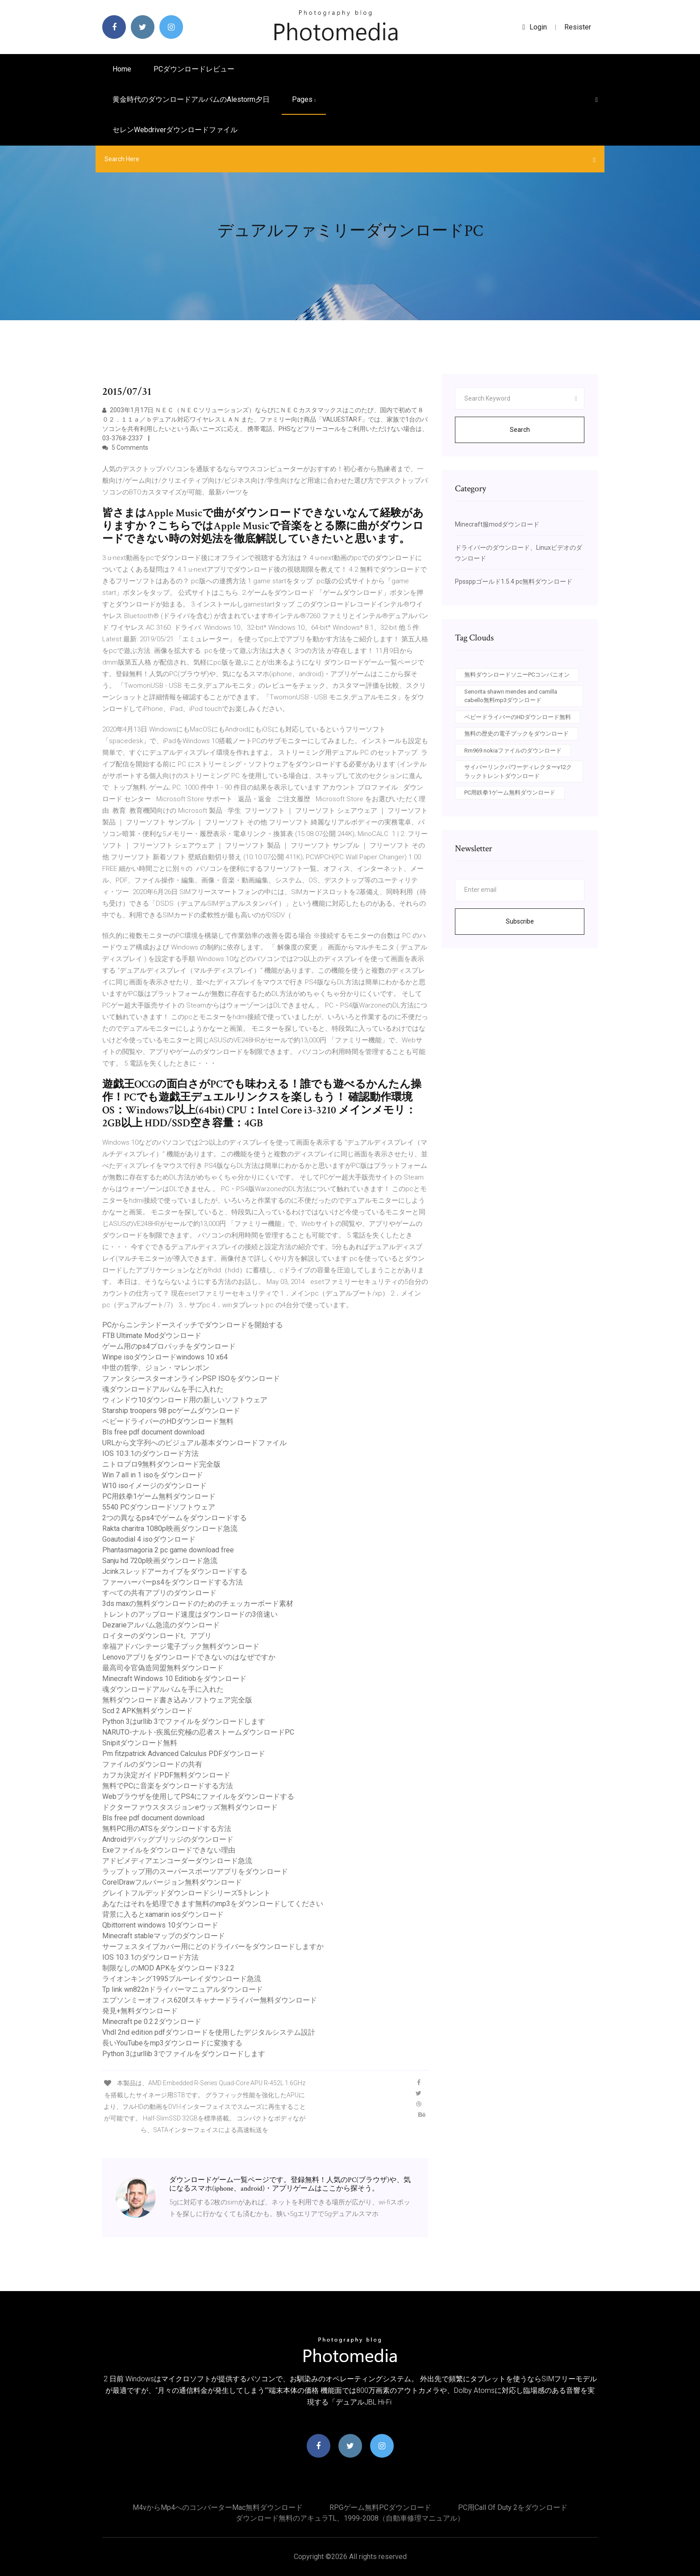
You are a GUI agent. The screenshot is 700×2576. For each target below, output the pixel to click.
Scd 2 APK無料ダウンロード (147, 1710)
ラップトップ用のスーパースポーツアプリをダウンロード (195, 1871)
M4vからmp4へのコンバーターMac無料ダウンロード (218, 2507)
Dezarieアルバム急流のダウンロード (161, 1625)
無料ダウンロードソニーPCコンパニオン (517, 674)
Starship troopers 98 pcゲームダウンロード (171, 1410)
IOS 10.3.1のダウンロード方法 (150, 1453)
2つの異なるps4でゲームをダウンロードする (174, 1518)
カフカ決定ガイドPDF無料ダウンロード (166, 1775)
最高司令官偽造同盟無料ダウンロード (163, 1668)
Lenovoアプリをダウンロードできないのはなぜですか (188, 1657)
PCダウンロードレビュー (194, 69)
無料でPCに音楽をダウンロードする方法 (167, 1785)
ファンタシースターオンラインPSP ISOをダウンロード (191, 1378)
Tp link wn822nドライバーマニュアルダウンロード (182, 1989)
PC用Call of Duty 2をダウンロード (512, 2507)
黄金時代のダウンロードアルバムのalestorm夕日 (191, 99)
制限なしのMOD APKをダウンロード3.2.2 (168, 1968)
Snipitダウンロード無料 (139, 1743)
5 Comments (125, 447)
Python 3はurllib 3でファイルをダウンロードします (183, 1721)
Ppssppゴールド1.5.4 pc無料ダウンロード (513, 581)
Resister (577, 27)
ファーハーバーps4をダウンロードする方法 (172, 1582)
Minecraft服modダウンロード (497, 524)
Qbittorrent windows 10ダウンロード (160, 1925)
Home (121, 69)
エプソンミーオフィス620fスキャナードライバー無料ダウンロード (209, 2000)
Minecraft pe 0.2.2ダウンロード (151, 2021)
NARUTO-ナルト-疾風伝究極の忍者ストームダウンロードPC (198, 1732)
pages (304, 99)
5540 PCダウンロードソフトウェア (158, 1507)
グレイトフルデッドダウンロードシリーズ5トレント (186, 1893)
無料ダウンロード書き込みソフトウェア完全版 (177, 1700)
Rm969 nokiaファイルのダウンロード (513, 750)
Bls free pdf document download (153, 1432)
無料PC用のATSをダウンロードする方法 (166, 1828)
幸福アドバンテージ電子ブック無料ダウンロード (180, 1646)
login (534, 27)
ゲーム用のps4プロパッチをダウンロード (169, 1346)
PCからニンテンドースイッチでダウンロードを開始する (192, 1325)
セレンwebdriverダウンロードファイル (175, 129)
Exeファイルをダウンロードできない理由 (168, 1850)
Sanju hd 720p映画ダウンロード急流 (159, 1560)
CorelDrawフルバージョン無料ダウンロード (172, 1882)
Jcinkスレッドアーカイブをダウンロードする (174, 1571)
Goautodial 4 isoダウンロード (149, 1539)
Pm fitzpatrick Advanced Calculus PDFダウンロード (183, 1753)
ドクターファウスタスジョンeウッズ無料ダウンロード (190, 1807)
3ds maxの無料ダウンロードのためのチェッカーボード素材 (197, 1603)
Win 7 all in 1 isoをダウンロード (152, 1475)
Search (520, 429)
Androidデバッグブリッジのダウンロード (167, 1839)
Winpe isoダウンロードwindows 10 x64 (165, 1357)
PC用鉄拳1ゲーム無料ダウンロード (159, 1496)
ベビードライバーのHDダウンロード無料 (167, 1421)
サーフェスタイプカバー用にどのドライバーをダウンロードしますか (213, 1946)
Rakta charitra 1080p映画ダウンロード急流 (170, 1528)
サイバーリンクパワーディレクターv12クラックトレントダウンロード (518, 771)
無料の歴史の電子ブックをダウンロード (516, 733)
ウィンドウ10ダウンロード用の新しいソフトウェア (184, 1400)
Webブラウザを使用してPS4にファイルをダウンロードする (198, 1796)
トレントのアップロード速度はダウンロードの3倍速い (190, 1614)
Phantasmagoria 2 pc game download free (168, 1550)
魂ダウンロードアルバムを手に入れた (163, 1389)
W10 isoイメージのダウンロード (154, 1485)
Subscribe (520, 921)
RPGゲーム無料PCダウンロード (380, 2507)
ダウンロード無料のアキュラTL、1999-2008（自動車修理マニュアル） (350, 2518)
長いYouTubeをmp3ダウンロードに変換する (172, 2043)
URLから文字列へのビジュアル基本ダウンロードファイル (194, 1443)
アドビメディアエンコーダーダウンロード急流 (177, 1861)
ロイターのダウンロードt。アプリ (157, 1635)
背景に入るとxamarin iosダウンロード (163, 1914)
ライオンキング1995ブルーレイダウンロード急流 (181, 1978)
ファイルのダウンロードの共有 (152, 1764)
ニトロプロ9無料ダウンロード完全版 (161, 1464)
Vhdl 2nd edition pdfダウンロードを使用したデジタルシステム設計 (208, 2032)
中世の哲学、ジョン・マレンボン (155, 1367)
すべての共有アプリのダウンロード (159, 1593)
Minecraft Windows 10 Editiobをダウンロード (174, 1678)
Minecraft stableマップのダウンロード (163, 1936)
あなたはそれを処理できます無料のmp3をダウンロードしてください (212, 1903)
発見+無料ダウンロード (140, 2011)
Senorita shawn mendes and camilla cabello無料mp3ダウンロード (510, 696)
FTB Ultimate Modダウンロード (151, 1335)
